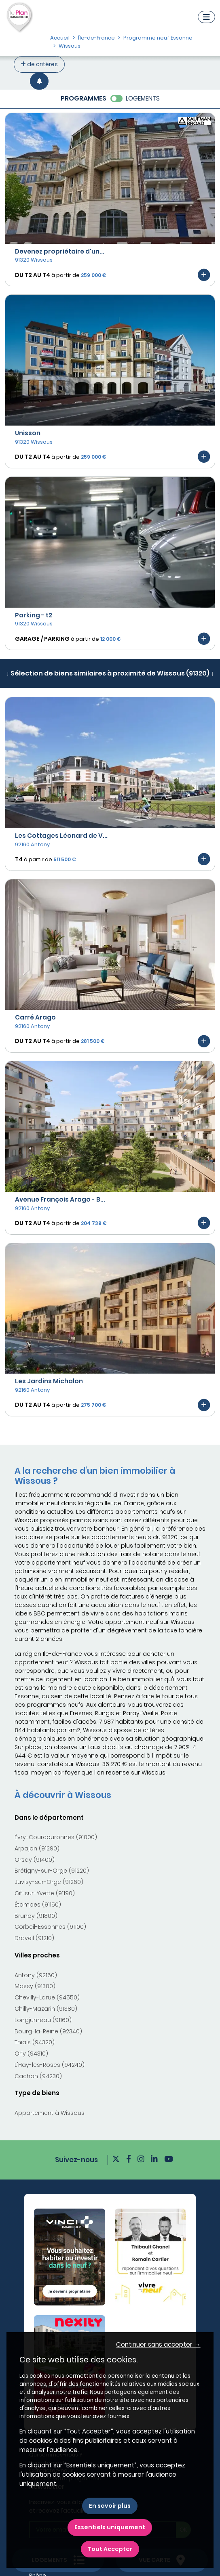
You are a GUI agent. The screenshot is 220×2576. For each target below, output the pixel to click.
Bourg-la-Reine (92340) (48, 2031)
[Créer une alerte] (39, 81)
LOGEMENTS (143, 98)
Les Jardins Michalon (49, 1381)
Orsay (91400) (35, 1860)
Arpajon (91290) (37, 1848)
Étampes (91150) (38, 1905)
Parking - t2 (33, 615)
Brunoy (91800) (36, 1916)
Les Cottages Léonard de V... (61, 835)
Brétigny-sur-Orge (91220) (52, 1871)
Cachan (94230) (38, 2076)
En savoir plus (110, 2506)
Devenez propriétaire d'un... (59, 251)
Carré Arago (35, 1017)
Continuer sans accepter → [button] (158, 2344)
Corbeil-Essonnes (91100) (50, 1927)
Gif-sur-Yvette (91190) (45, 1893)
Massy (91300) (35, 1986)
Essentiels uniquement (109, 2527)
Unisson (27, 433)
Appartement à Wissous (50, 2113)
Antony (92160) (36, 1975)
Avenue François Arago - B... (60, 1199)
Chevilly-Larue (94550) (47, 1997)
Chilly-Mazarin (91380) (46, 2009)
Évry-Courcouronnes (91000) (56, 1837)
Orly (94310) (31, 2053)
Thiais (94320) (35, 2042)
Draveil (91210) (34, 1938)
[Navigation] (206, 17)
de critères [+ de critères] (39, 64)
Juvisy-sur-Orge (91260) (49, 1882)
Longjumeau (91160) (43, 2020)
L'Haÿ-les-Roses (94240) (50, 2065)
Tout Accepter (110, 2549)
